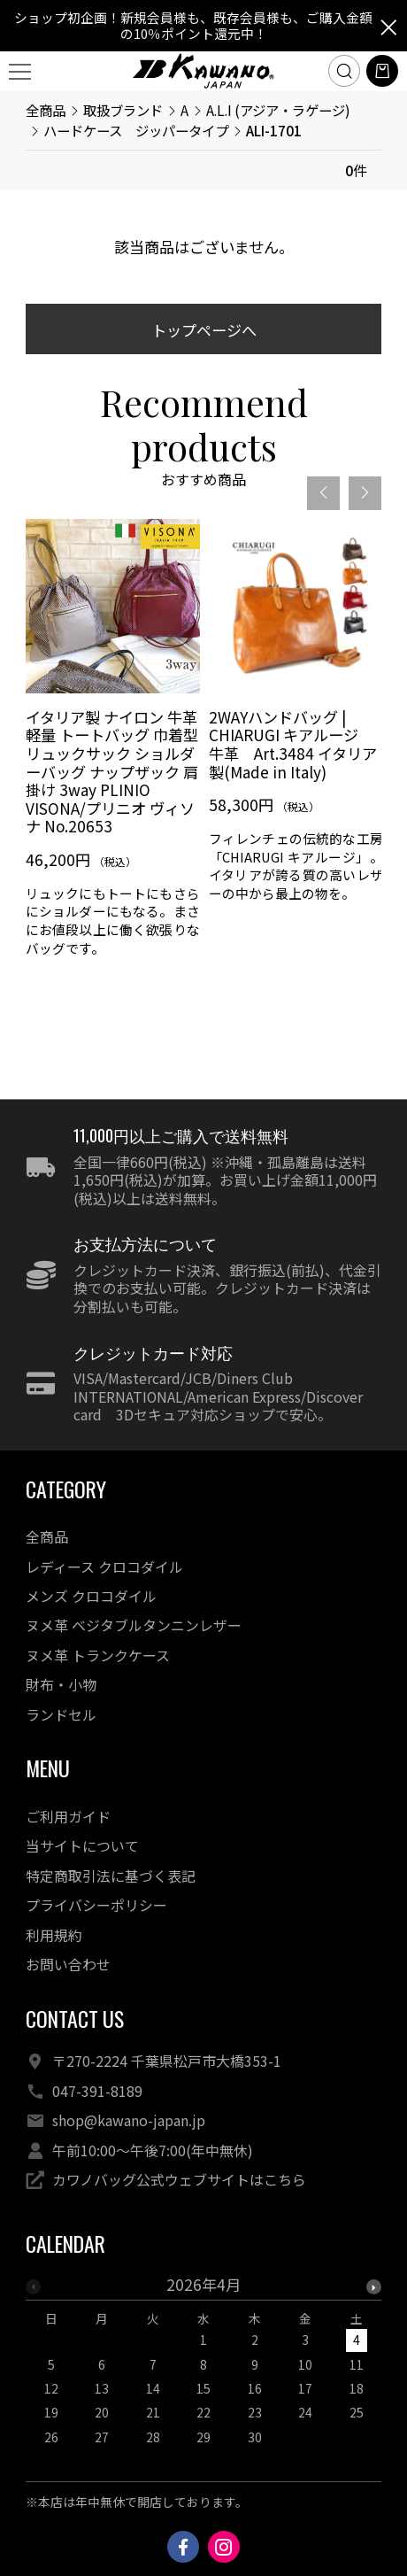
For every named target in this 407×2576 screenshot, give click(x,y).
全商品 (45, 110)
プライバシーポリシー (96, 1905)
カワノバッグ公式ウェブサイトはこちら (179, 2180)
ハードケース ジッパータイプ (135, 130)
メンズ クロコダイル (91, 1596)
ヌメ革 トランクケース (98, 1655)
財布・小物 (61, 1685)
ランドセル (61, 1715)
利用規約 (54, 1935)
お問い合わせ (68, 1964)
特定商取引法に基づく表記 (111, 1876)
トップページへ (204, 330)
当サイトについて (82, 1846)
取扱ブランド (123, 110)
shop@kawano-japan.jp (128, 2120)
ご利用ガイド (68, 1816)
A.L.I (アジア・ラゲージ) (278, 110)
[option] (113, 745)
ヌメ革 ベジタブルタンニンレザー (134, 1625)
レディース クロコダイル (104, 1567)
